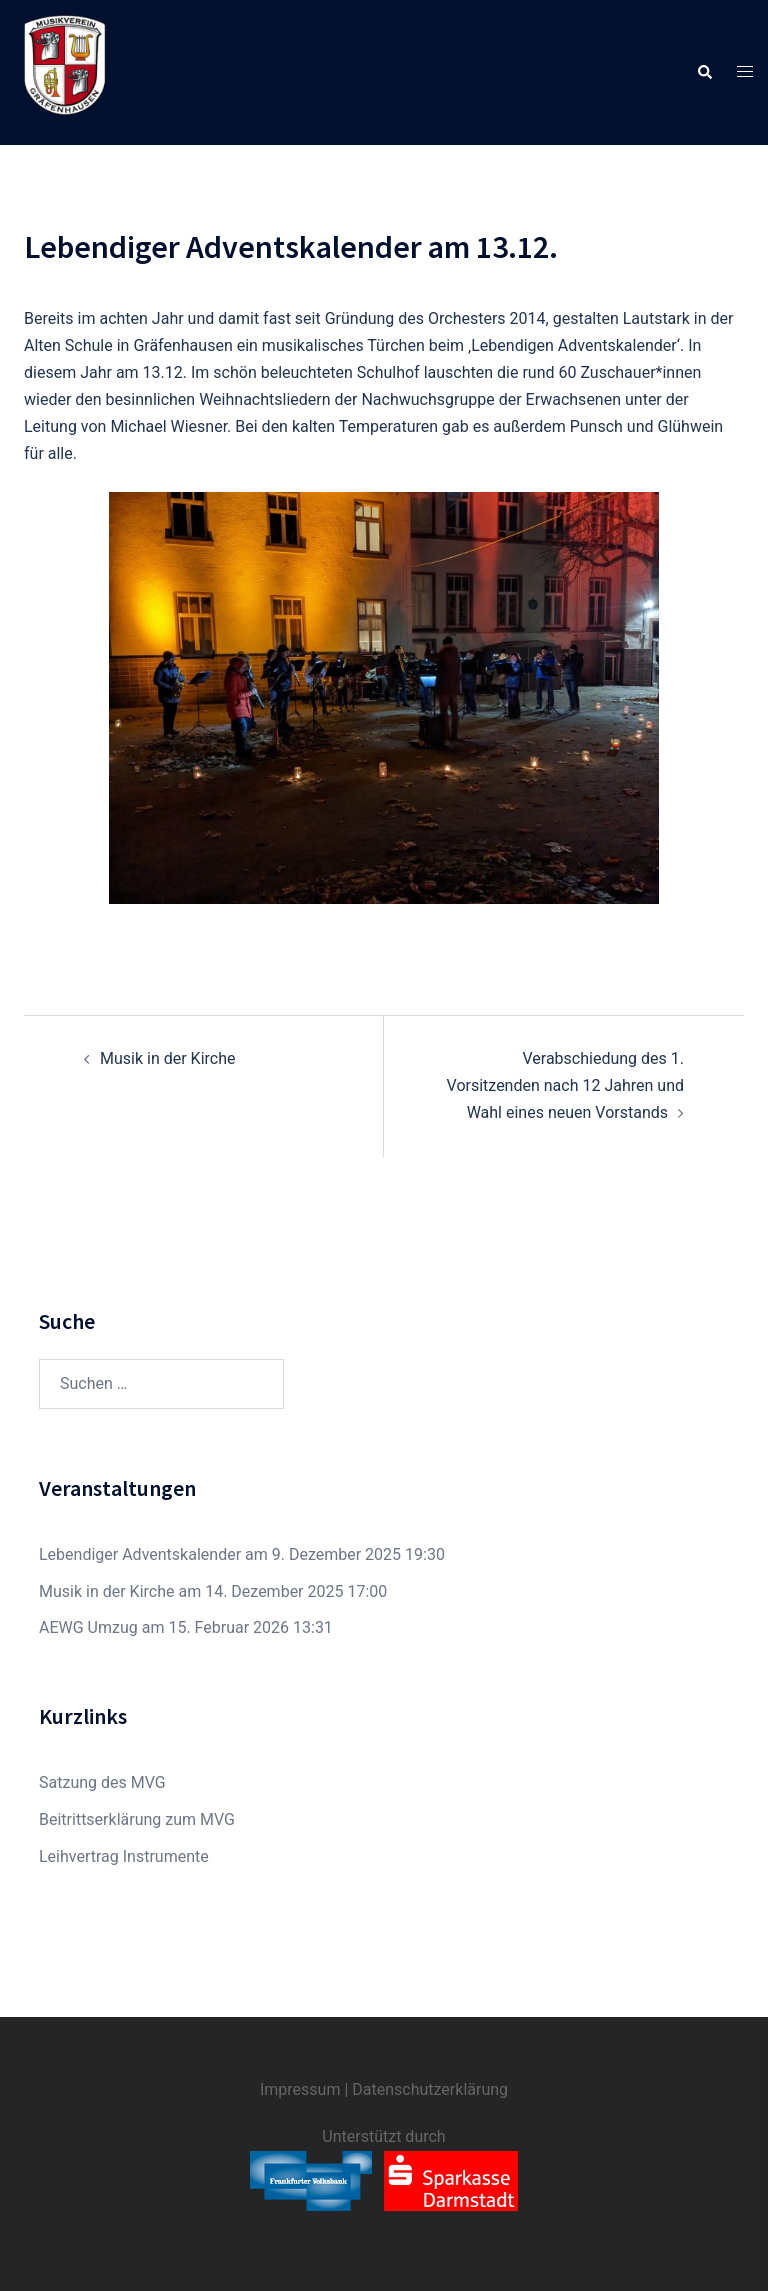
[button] (704, 72)
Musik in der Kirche (167, 1058)
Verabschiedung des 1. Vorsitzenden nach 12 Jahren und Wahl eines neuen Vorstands (565, 1085)
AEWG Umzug (88, 1627)
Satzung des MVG (102, 1782)
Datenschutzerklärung (430, 2089)
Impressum (300, 2089)
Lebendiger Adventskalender (140, 1554)
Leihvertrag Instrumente (124, 1856)
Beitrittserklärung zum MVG (137, 1819)
